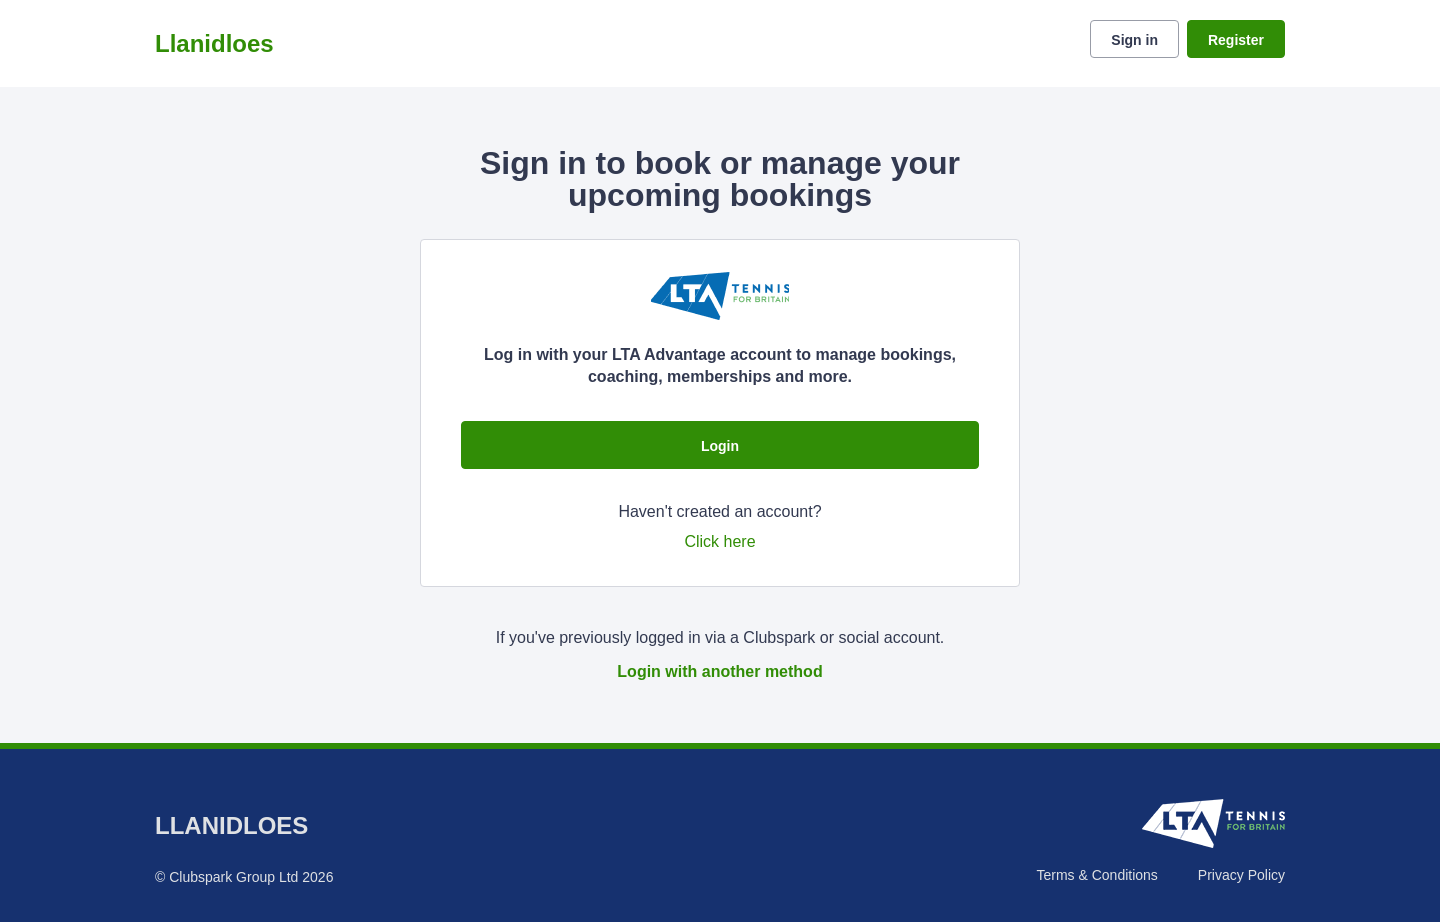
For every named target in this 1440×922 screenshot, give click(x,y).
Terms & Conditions (1096, 875)
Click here (719, 541)
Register (1236, 40)
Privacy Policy (1241, 875)
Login (720, 446)
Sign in (1134, 40)
